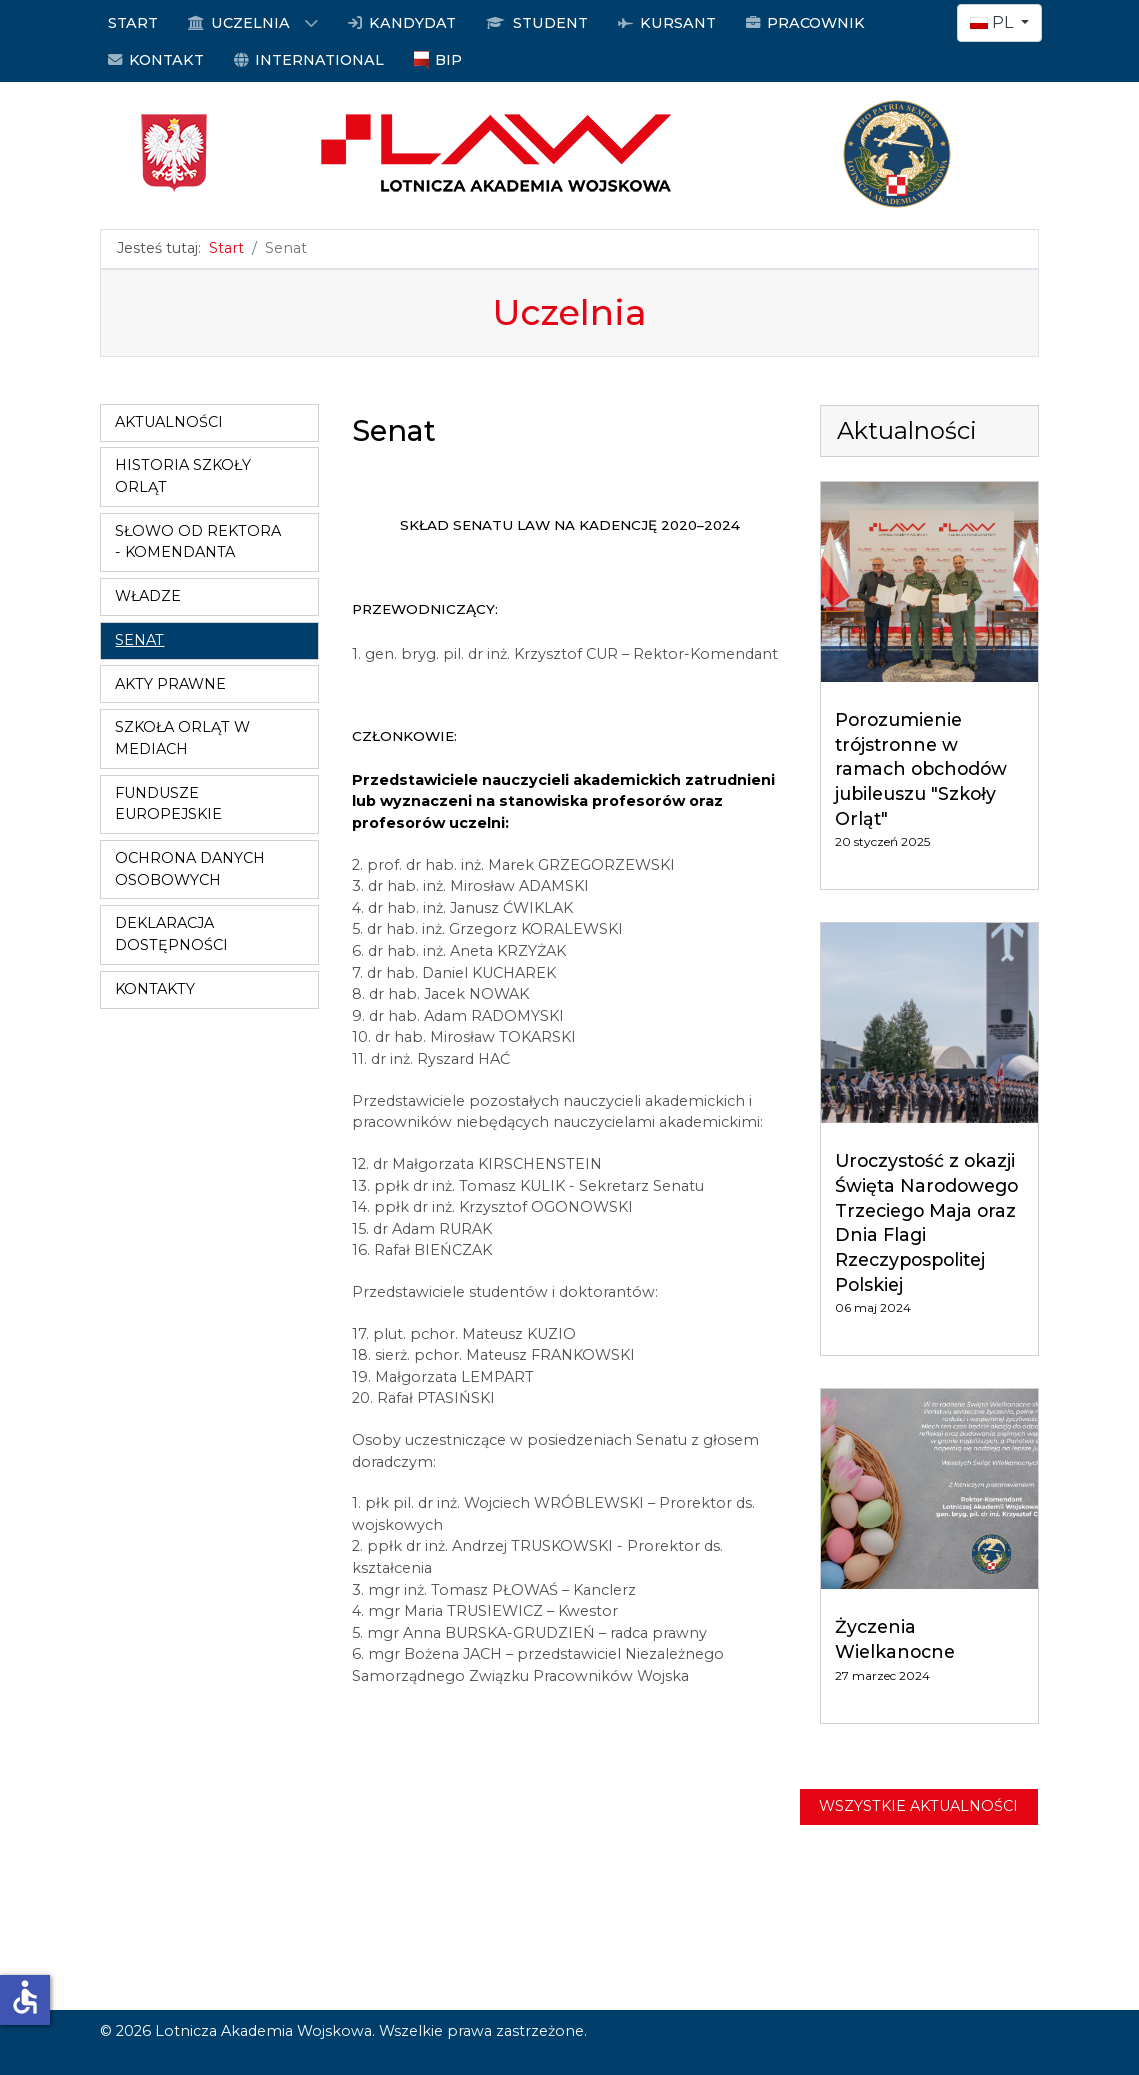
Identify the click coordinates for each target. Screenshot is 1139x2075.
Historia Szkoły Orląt (183, 476)
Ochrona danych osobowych (190, 869)
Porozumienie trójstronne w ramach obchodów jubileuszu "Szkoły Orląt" (921, 769)
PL (993, 22)
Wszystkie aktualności (918, 1806)
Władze (148, 596)
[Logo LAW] (570, 152)
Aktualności (169, 422)
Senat (139, 640)
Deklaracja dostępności (171, 934)
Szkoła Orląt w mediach (182, 738)
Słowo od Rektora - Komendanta (198, 542)
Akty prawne (170, 684)
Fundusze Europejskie (168, 804)
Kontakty (155, 989)
